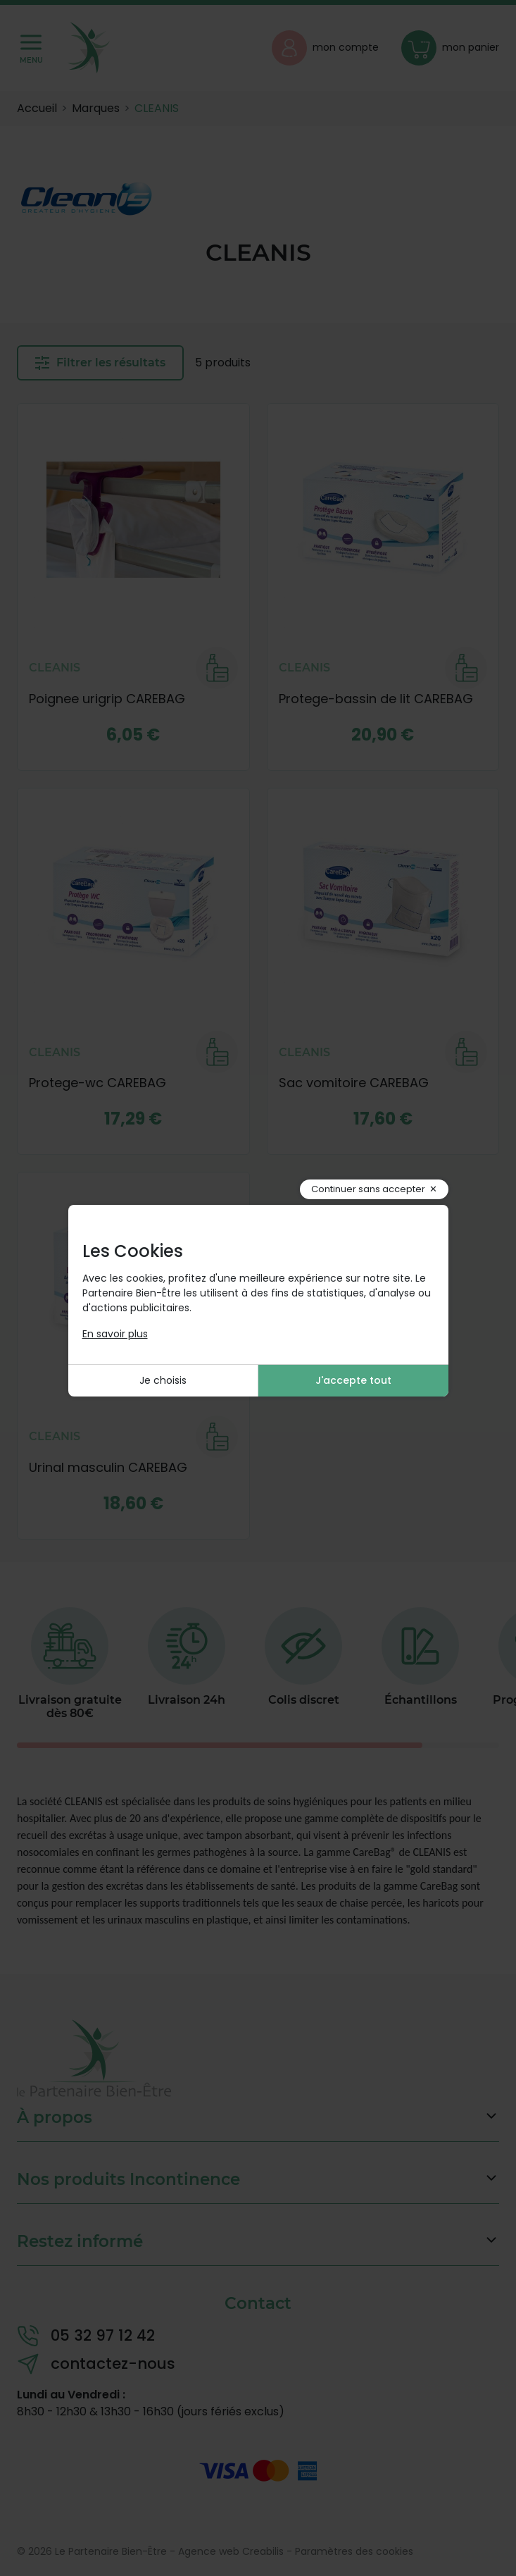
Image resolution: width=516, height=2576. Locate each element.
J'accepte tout (353, 1380)
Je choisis (163, 1380)
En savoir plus (115, 1334)
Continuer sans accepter (368, 1189)
